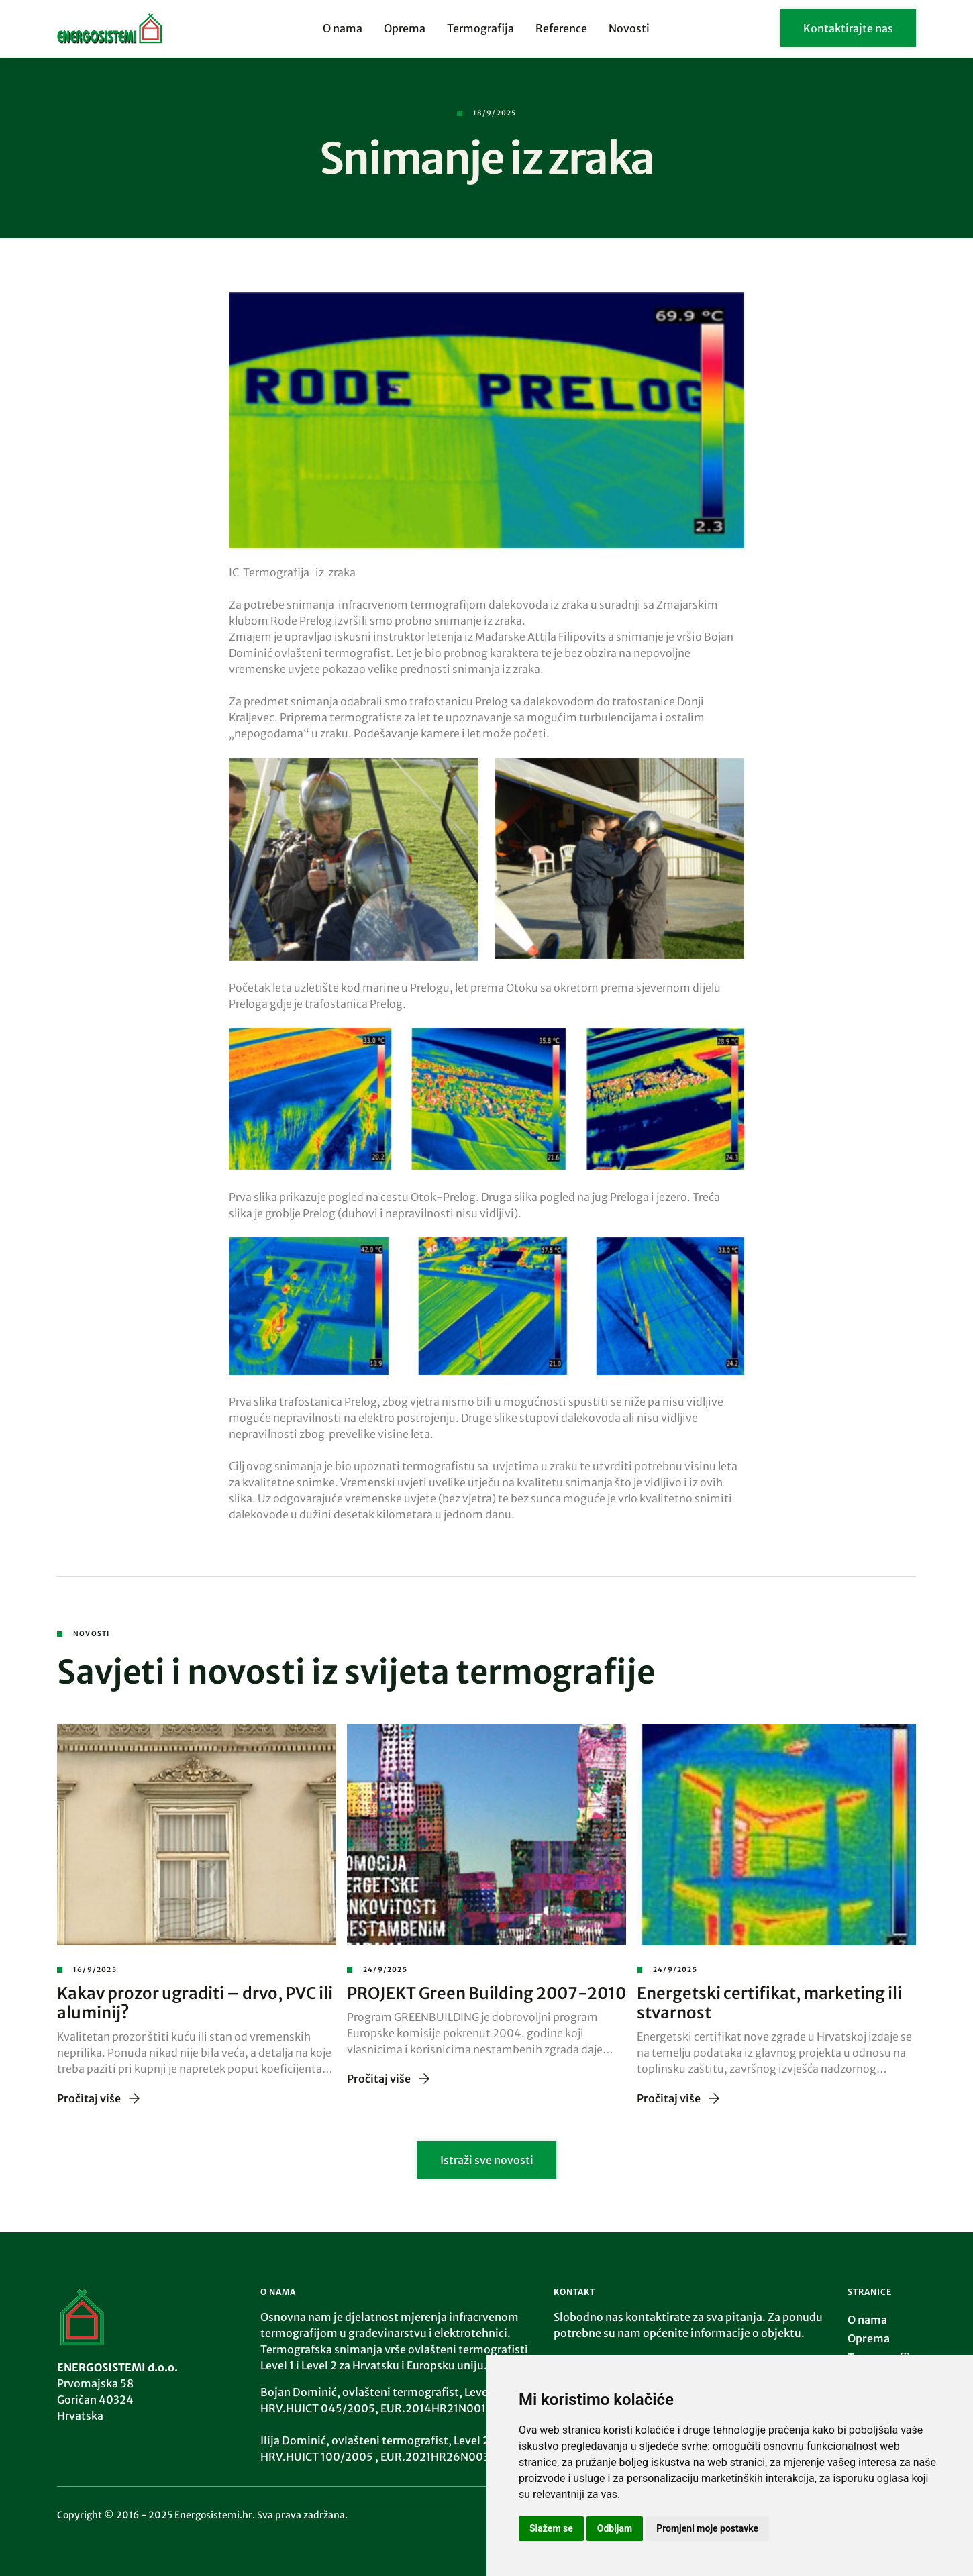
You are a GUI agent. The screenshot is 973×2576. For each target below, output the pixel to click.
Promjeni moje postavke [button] (707, 2528)
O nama (342, 28)
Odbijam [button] (614, 2528)
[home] (146, 28)
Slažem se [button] (551, 2528)
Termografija (480, 28)
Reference (561, 28)
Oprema (404, 28)
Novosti (629, 28)
